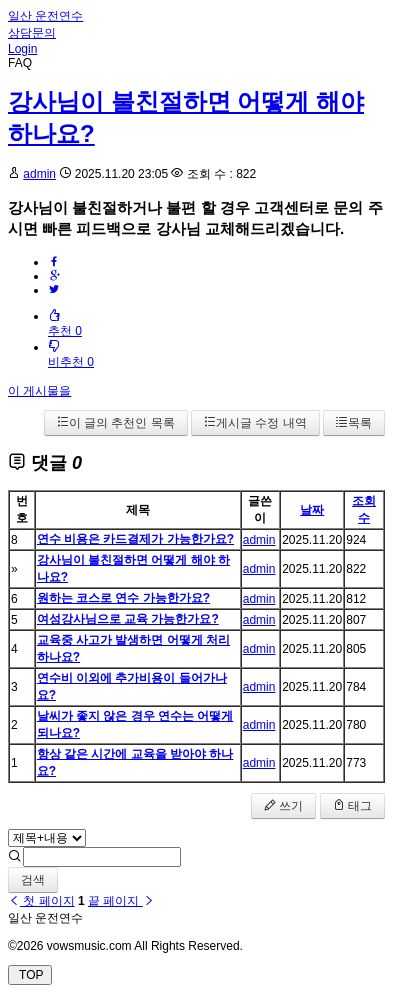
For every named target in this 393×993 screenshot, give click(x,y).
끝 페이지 (121, 901)
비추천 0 (71, 354)
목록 (354, 423)
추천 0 (65, 323)
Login (22, 49)
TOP (30, 975)
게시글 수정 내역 (255, 423)
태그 (352, 806)
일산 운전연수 (45, 16)
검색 (33, 880)
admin (39, 174)
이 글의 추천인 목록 (116, 423)
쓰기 (283, 806)
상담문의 (32, 33)
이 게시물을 (39, 391)
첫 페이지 (41, 901)
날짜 (312, 510)
